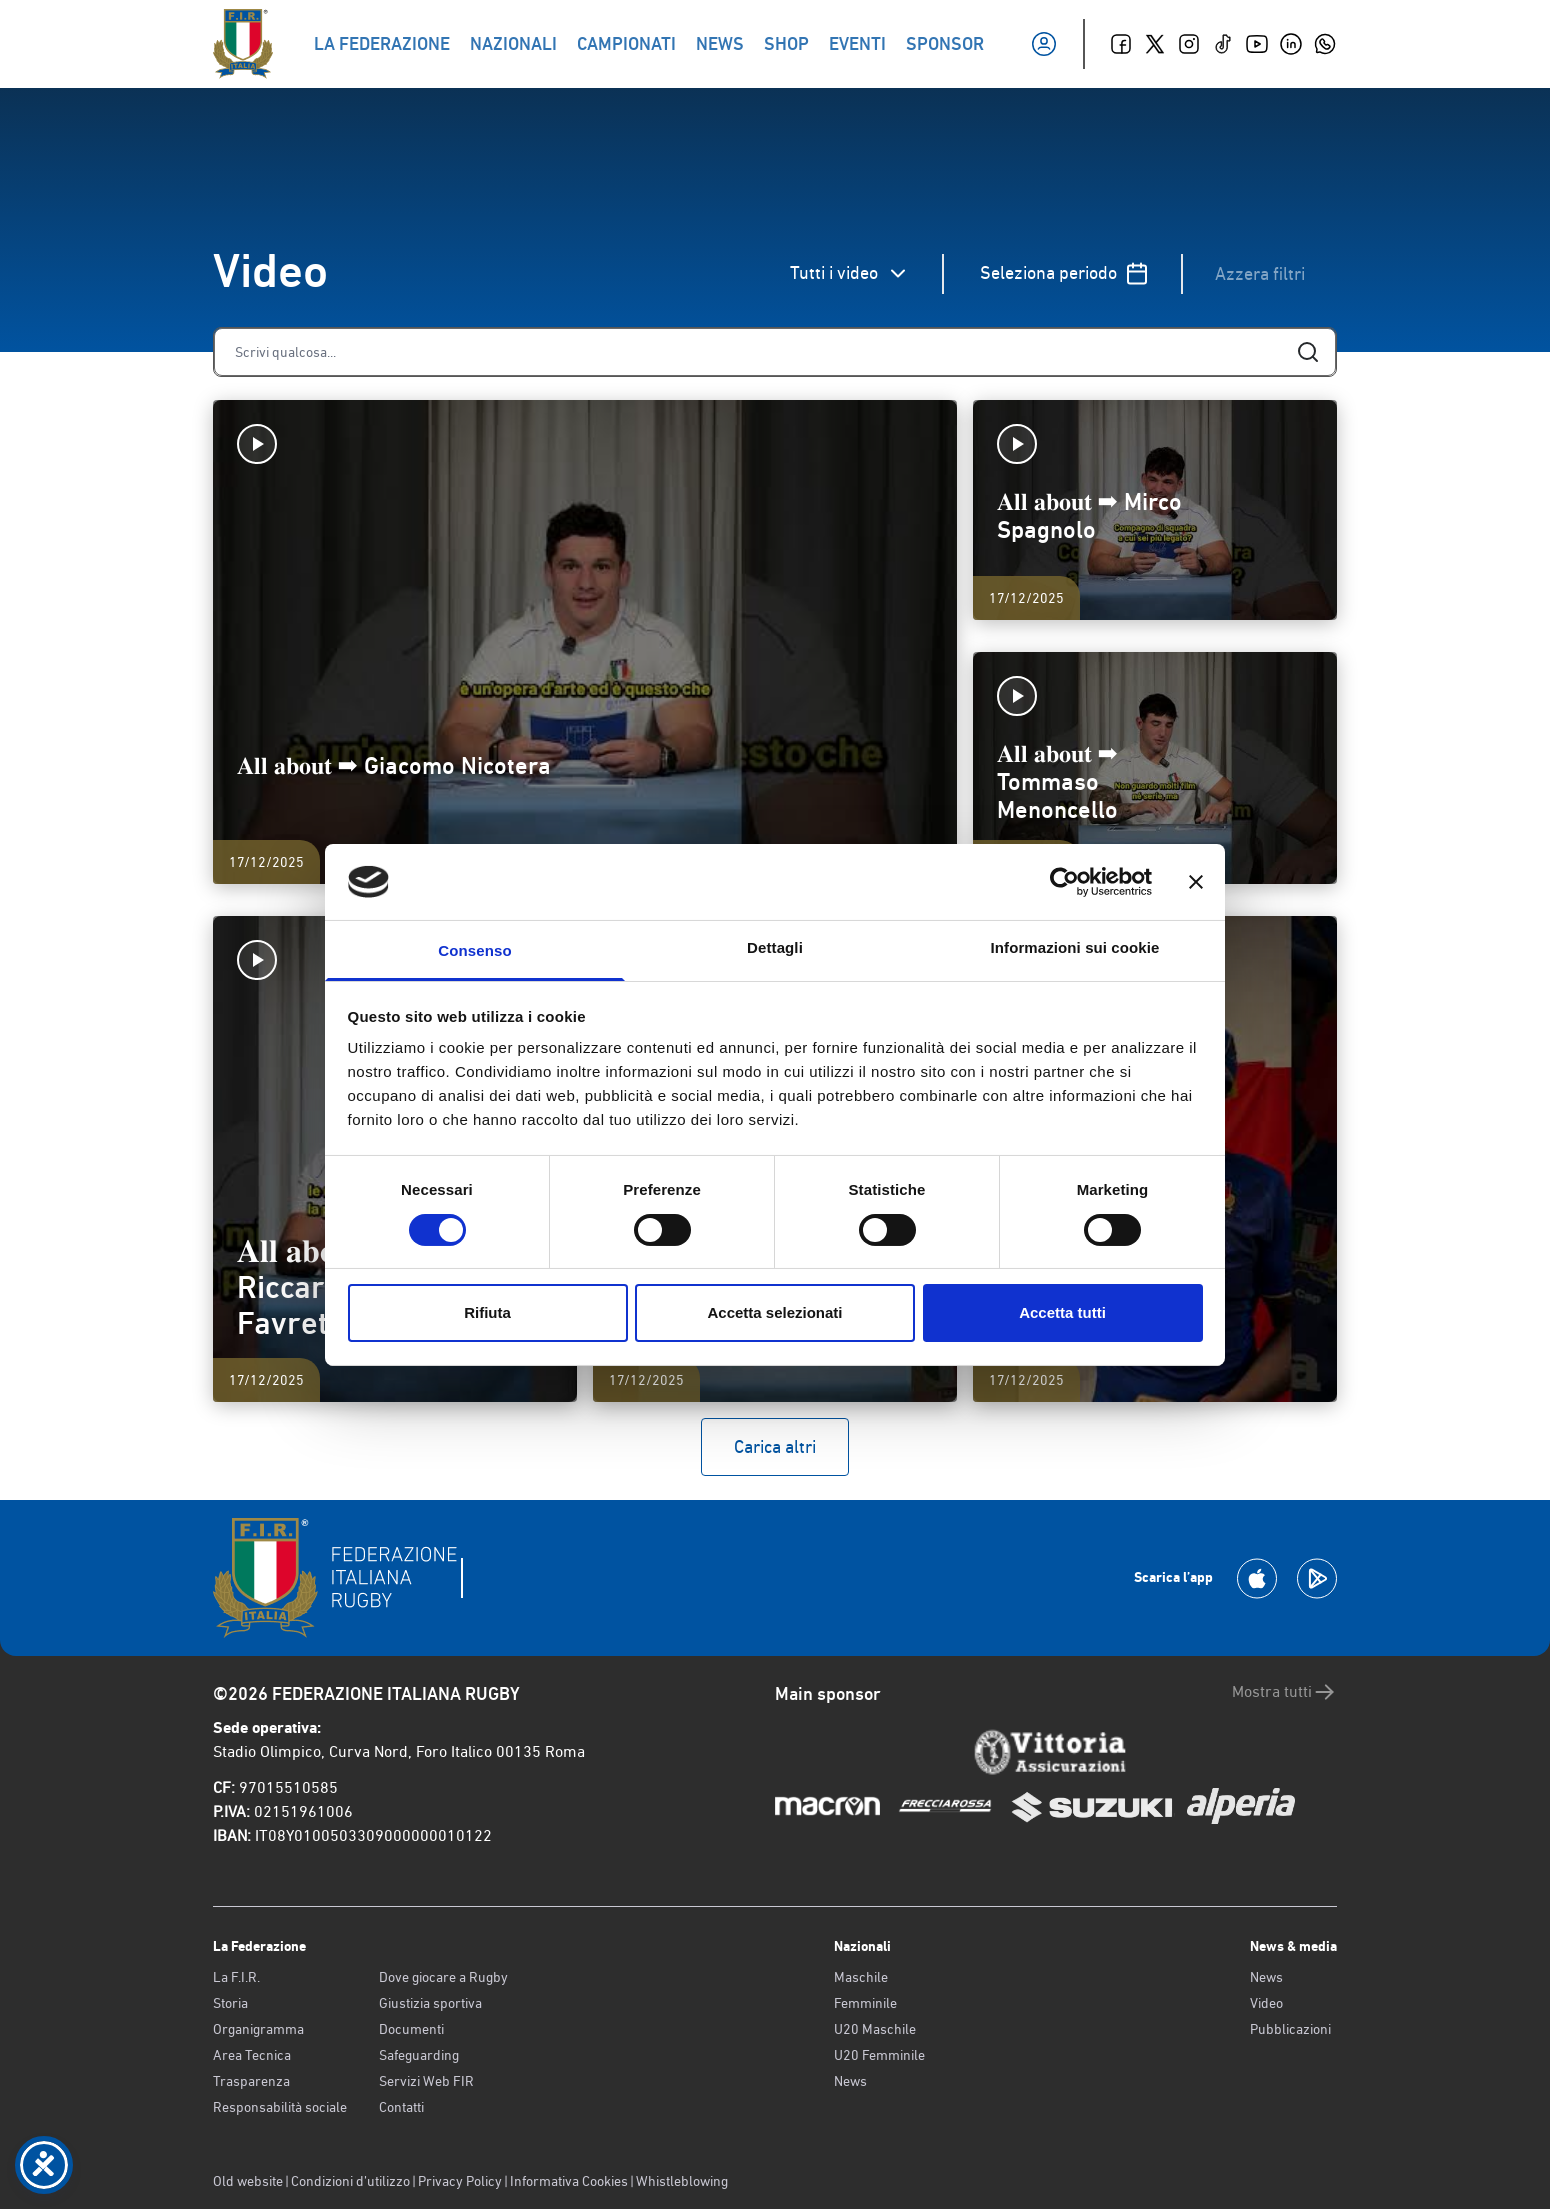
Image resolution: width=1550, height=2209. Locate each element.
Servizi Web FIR (426, 2081)
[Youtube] (1257, 44)
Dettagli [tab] (775, 947)
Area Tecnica (252, 2055)
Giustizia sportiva (430, 2003)
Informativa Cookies (569, 2181)
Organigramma (258, 2029)
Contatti (401, 2107)
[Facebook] (1121, 44)
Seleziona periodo (1064, 273)
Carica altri (775, 1446)
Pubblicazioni (1290, 2029)
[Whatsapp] (1325, 44)
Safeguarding (419, 2055)
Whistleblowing (682, 2181)
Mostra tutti (1284, 1692)
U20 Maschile (875, 2029)
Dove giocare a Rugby (443, 1977)
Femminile (865, 2003)
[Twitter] (1155, 44)
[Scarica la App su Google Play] (1317, 1578)
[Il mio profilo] (1044, 44)
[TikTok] (1223, 44)
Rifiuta (487, 1312)
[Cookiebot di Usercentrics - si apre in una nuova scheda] (1064, 882)
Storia (230, 2003)
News (850, 2081)
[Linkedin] (1291, 44)
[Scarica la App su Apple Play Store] (1257, 1578)
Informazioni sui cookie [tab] (1075, 947)
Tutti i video (850, 273)
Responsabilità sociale (280, 2107)
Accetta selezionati (774, 1312)
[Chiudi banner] (1196, 882)
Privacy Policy (460, 2181)
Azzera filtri (1260, 273)
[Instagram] (1189, 44)
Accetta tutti (1062, 1312)
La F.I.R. (236, 1977)
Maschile (861, 1977)
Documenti (411, 2029)
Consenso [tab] (474, 950)
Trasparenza (251, 2081)
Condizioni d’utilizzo (350, 2181)
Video (1266, 2003)
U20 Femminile (879, 2055)
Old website (248, 2181)
